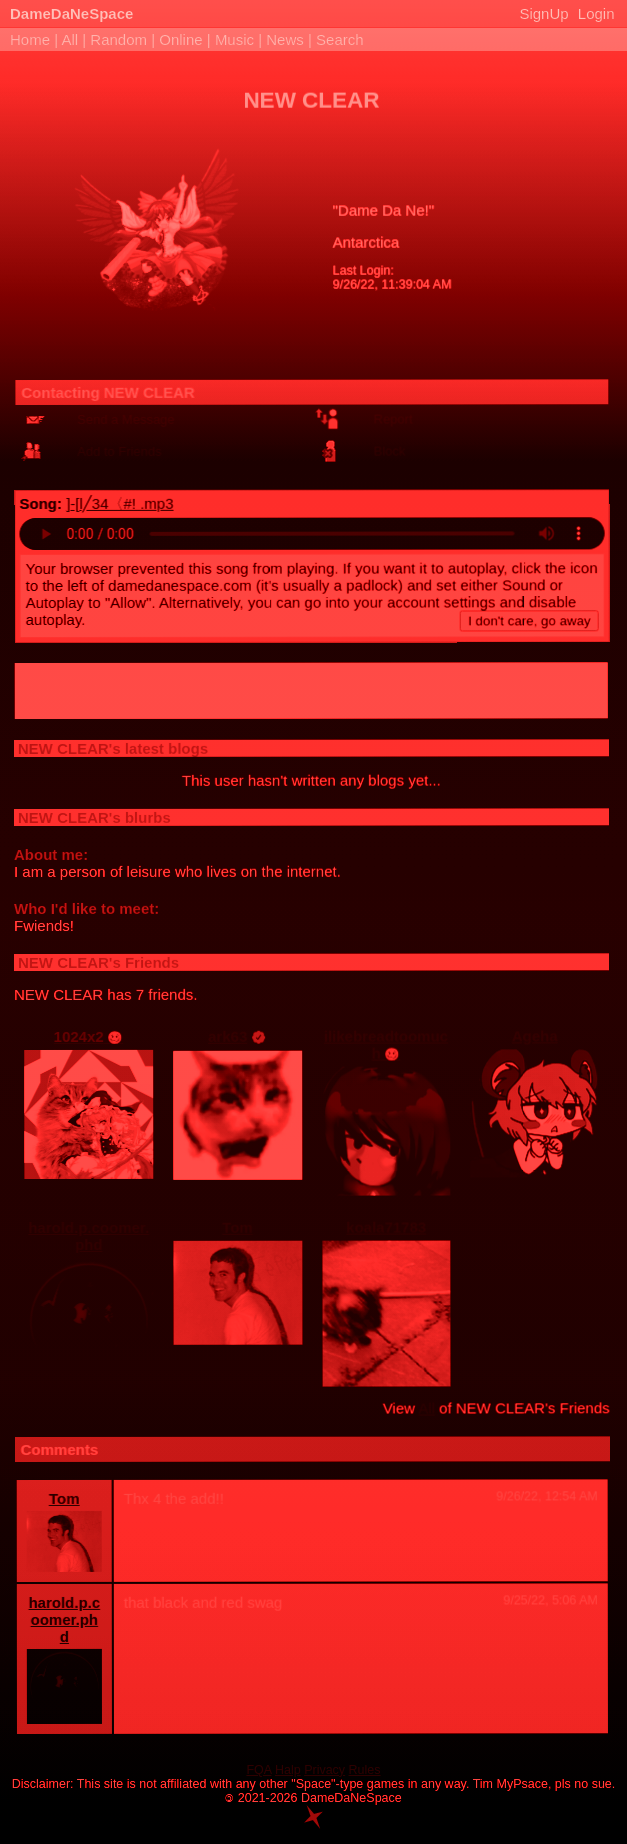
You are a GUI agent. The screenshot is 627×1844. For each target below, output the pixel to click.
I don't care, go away (530, 617)
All (71, 39)
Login (596, 13)
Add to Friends (121, 448)
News (285, 39)
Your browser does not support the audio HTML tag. (313, 530)
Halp (288, 1770)
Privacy (324, 1770)
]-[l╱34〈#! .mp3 (120, 500)
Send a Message (127, 416)
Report (394, 415)
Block (391, 447)
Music (234, 39)
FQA (258, 1770)
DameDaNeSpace (71, 13)
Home (30, 39)
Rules (365, 1770)
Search (340, 39)
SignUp (543, 13)
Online (180, 39)
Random (118, 39)
